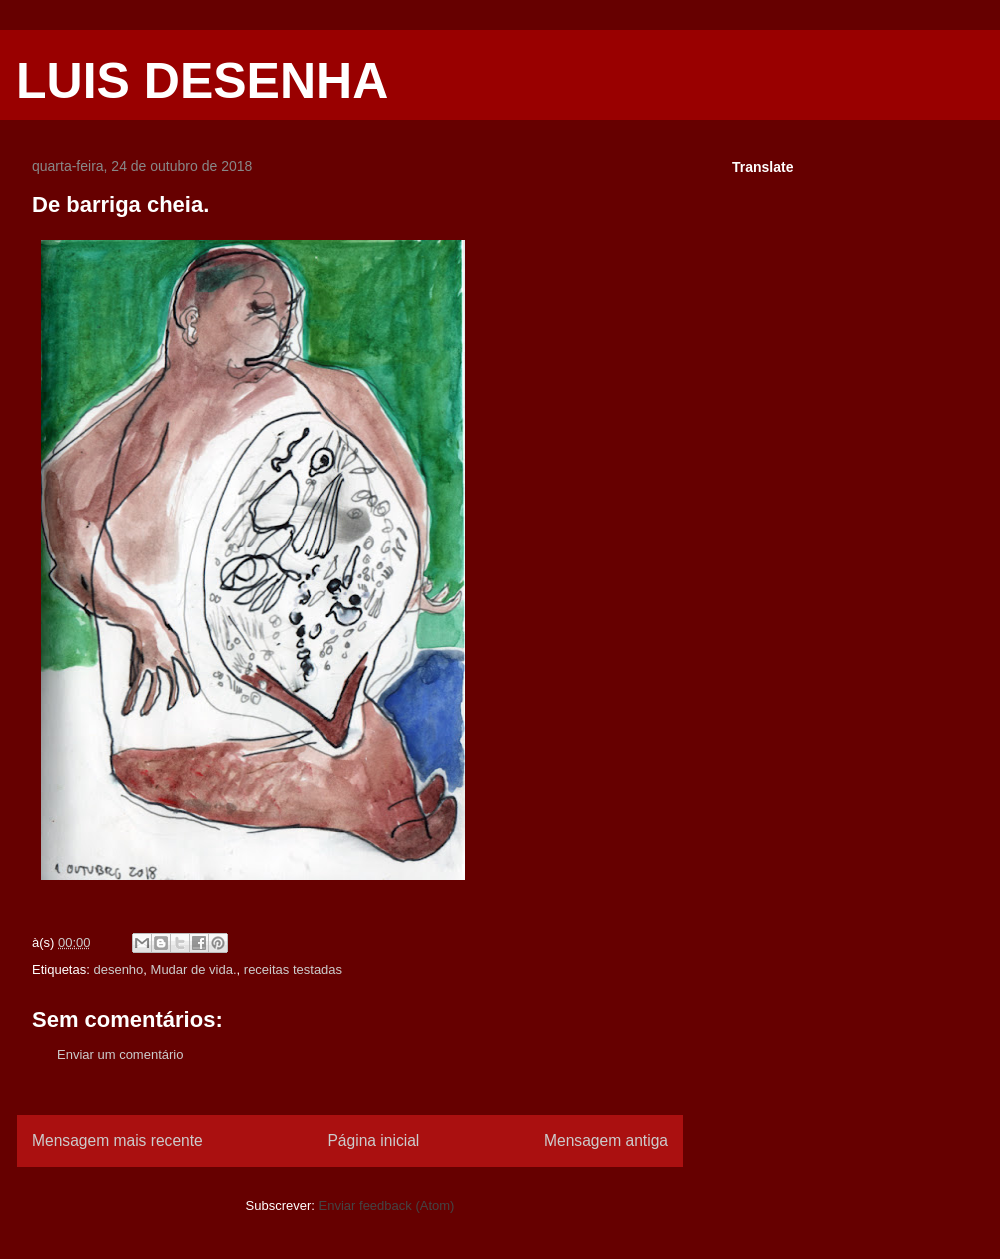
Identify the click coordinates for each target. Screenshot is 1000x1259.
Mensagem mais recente (117, 1140)
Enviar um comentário (120, 1054)
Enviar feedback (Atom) (387, 1205)
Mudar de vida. (194, 969)
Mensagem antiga (606, 1140)
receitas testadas (293, 969)
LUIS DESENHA (202, 81)
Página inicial (373, 1140)
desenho (118, 969)
